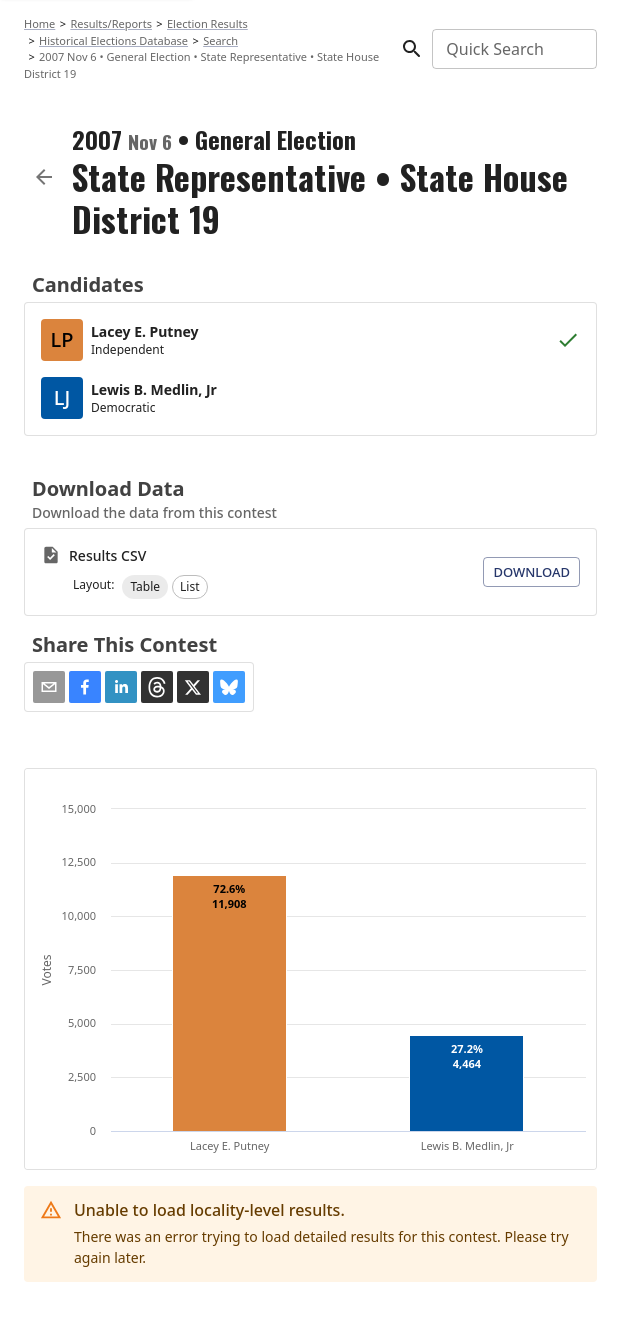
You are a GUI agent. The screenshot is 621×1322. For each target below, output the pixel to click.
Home (39, 23)
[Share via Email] (49, 687)
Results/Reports (111, 23)
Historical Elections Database (113, 40)
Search (220, 40)
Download (531, 572)
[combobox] (513, 49)
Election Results (207, 23)
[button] (145, 587)
